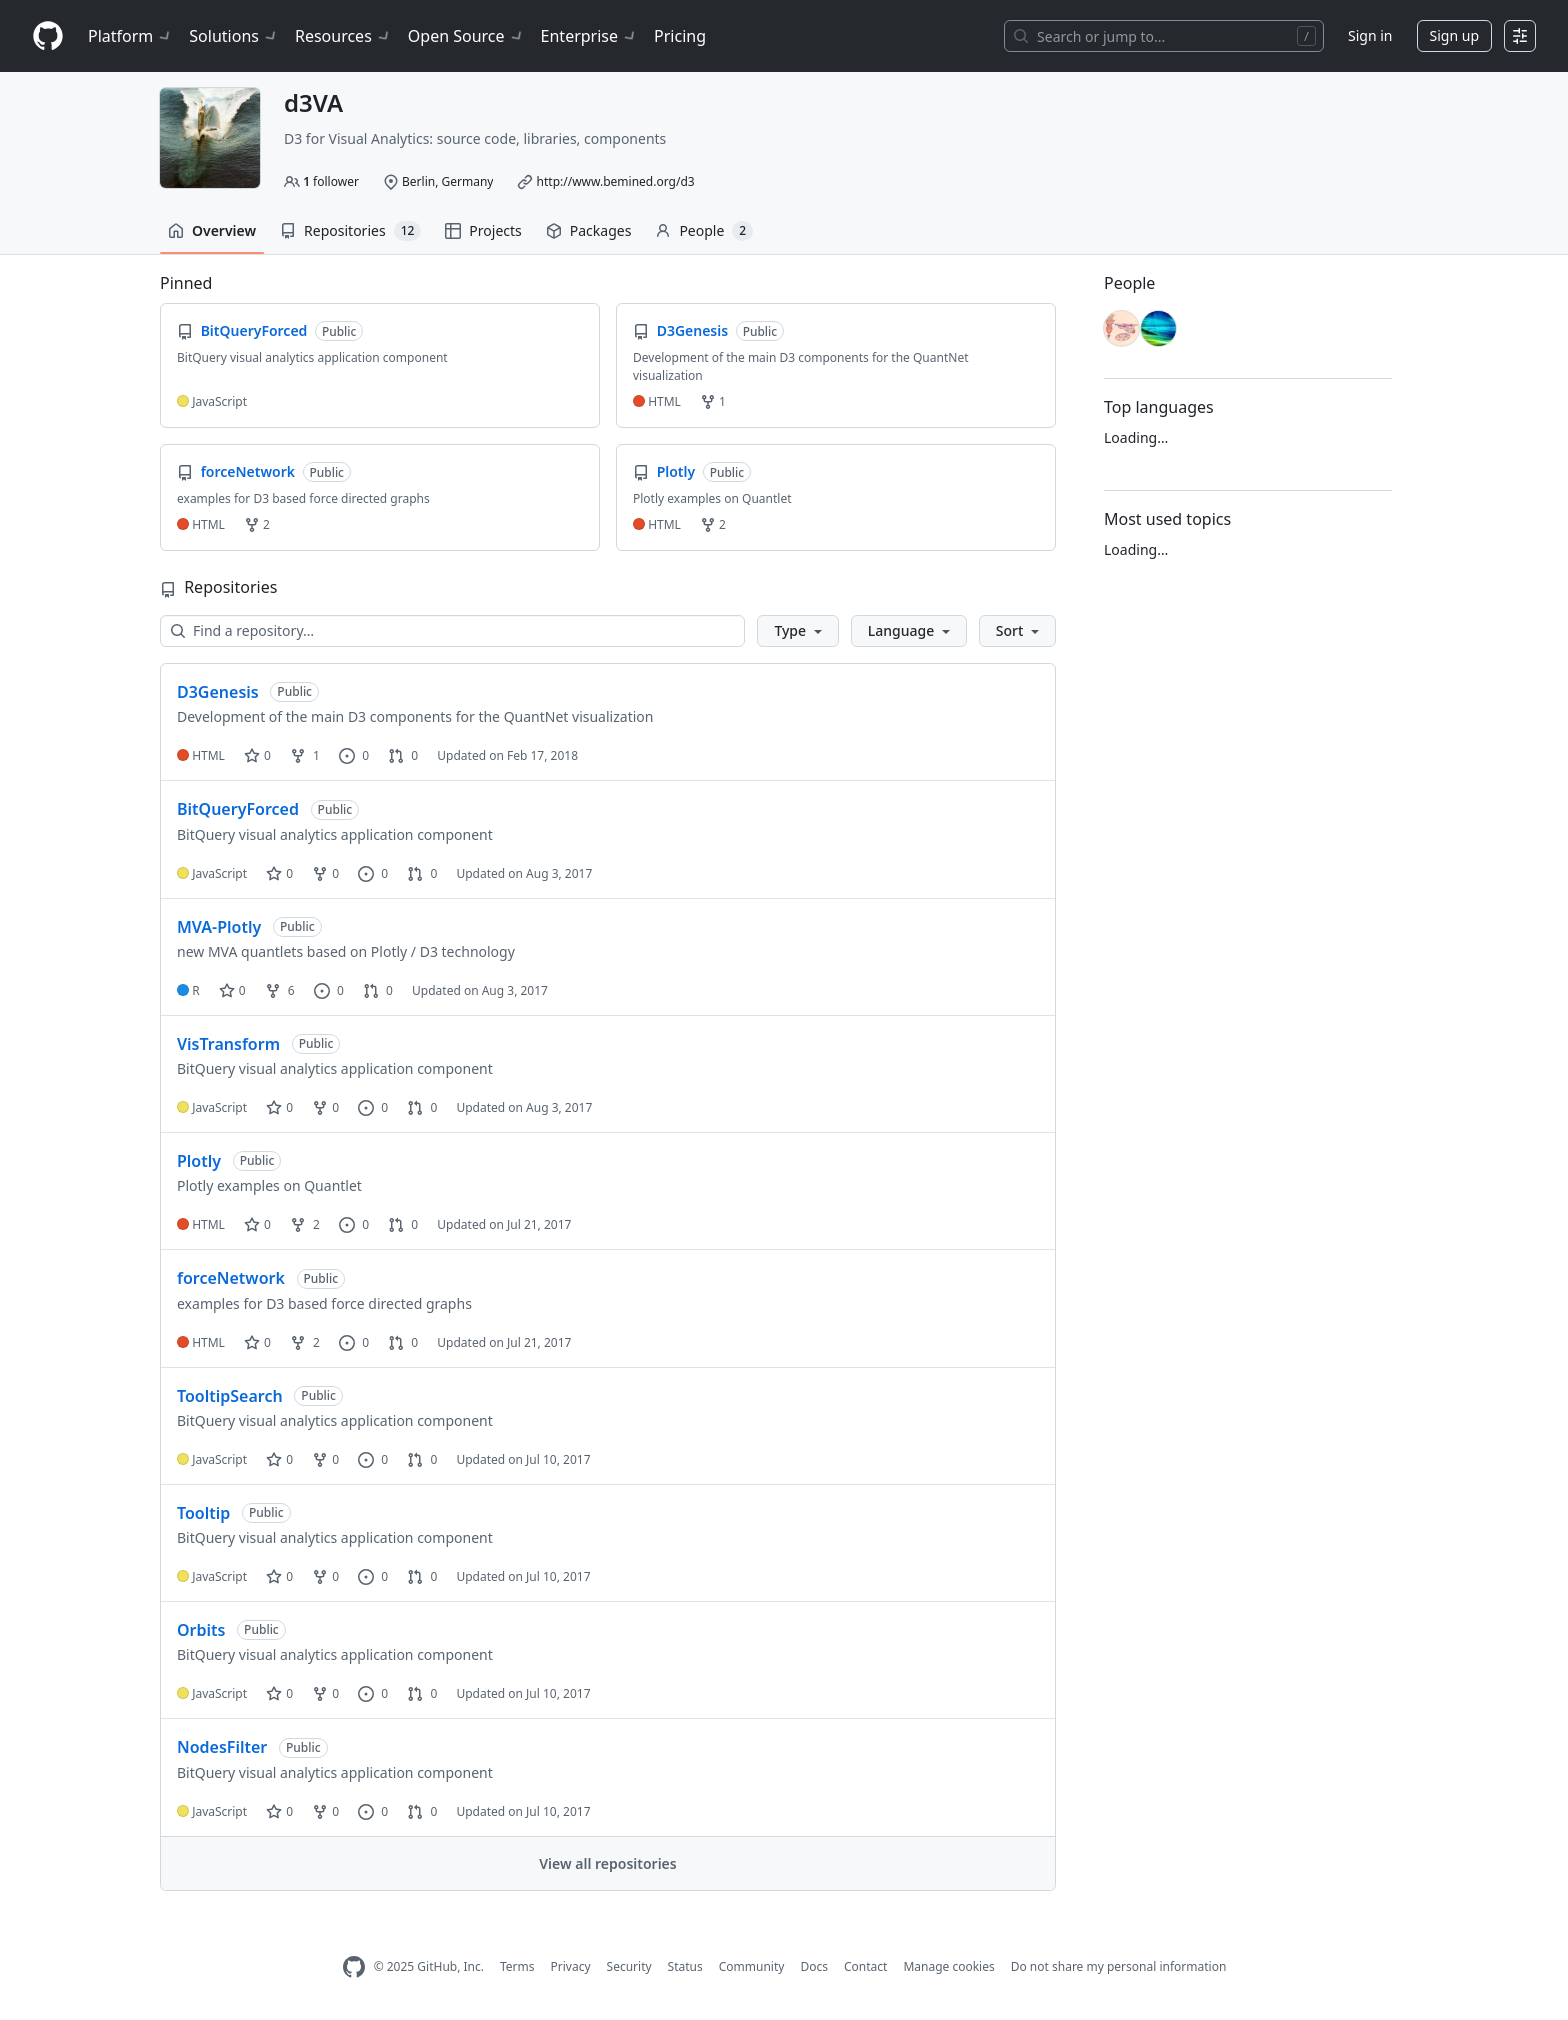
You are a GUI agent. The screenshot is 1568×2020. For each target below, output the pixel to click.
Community (752, 1966)
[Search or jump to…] (1164, 36)
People (704, 231)
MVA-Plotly (219, 927)
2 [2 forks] (305, 1224)
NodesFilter (222, 1747)
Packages (589, 230)
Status (685, 1966)
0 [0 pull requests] (403, 755)
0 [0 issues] (354, 755)
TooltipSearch (230, 1396)
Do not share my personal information (1119, 1966)
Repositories (350, 231)
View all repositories (607, 1863)
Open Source (466, 36)
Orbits (201, 1630)
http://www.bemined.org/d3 (616, 181)
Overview (212, 230)
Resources (343, 36)
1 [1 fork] (305, 755)
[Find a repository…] (452, 631)
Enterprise (589, 36)
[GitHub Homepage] (354, 1967)
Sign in (1370, 35)
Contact (865, 1966)
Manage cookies (948, 1966)
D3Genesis (218, 692)
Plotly (199, 1161)
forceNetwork (231, 1278)
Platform (130, 36)
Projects (483, 230)
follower (331, 181)
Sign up (1454, 35)
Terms (517, 1966)
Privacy (571, 1966)
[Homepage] (48, 36)
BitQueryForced (238, 809)
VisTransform (228, 1044)
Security (629, 1966)
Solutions (234, 36)
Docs (814, 1966)
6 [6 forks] (280, 990)
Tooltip (203, 1513)
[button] (797, 631)
